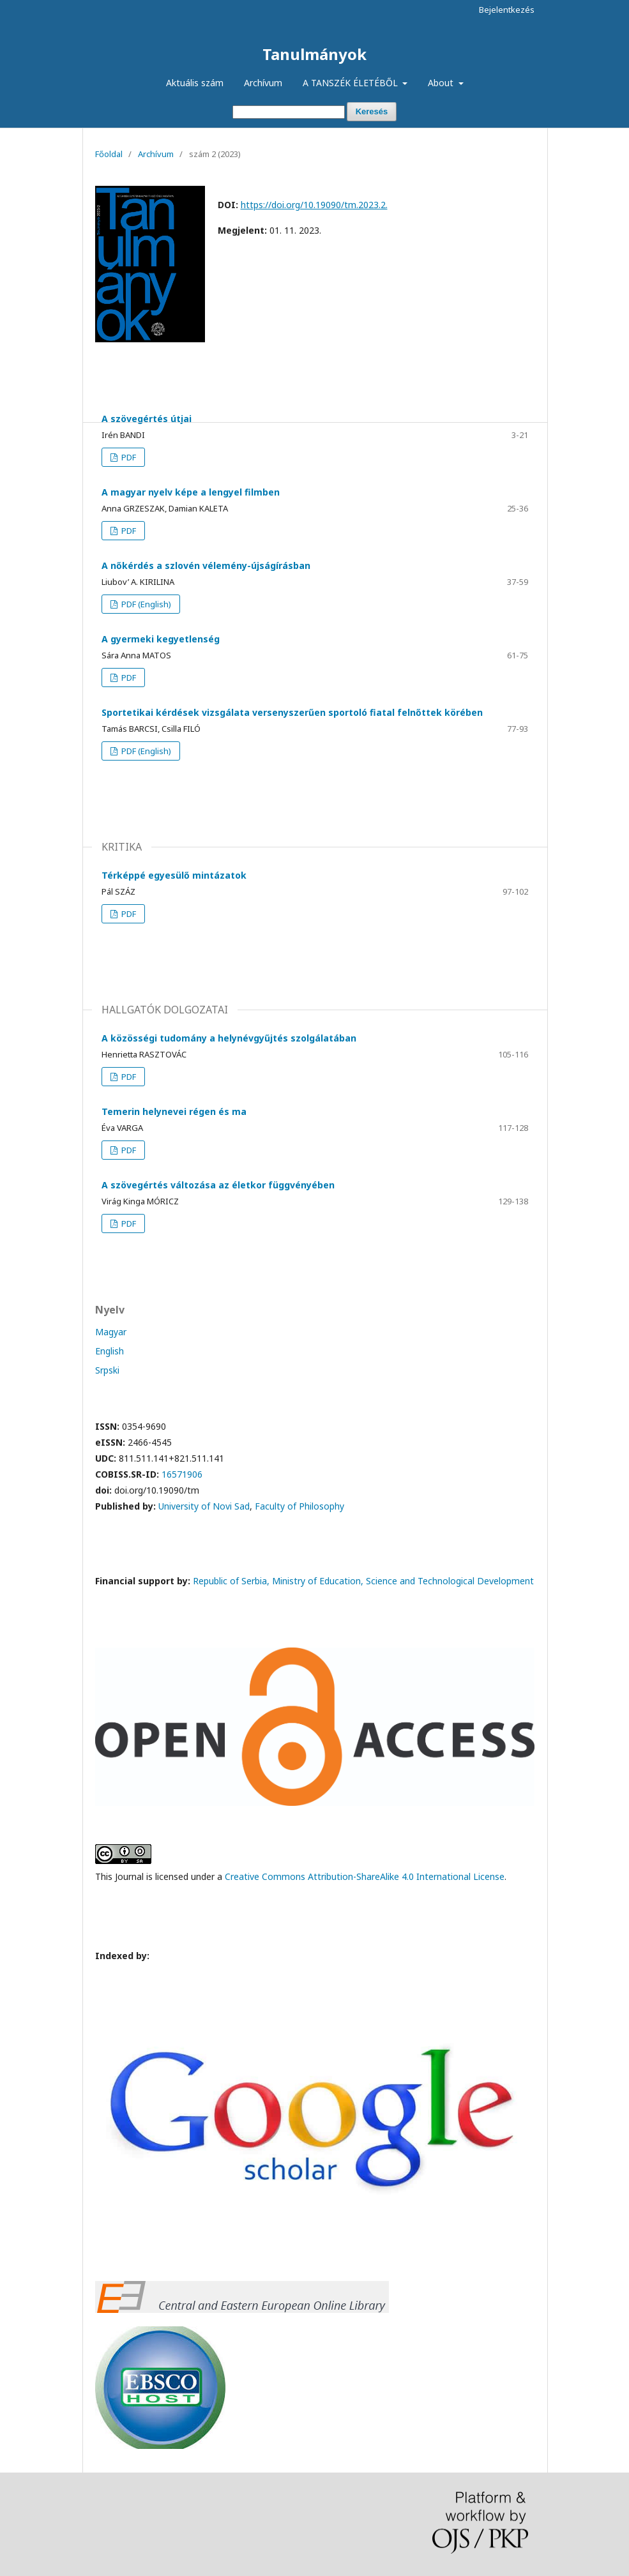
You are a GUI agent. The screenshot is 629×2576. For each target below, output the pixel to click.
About (442, 83)
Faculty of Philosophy (299, 1506)
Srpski (107, 1370)
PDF (127, 457)
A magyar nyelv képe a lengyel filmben (191, 492)
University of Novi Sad (204, 1506)
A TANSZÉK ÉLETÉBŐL (351, 83)
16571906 (182, 1474)
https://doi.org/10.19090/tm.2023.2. (314, 205)
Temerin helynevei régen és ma (174, 1111)
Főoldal (109, 154)
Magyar (110, 1332)
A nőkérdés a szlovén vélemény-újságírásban (206, 565)
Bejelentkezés (506, 9)
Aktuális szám (195, 83)
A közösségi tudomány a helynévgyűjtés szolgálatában (229, 1038)
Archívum (263, 83)
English (109, 1351)
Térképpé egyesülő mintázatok (174, 875)
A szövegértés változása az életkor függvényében (218, 1185)
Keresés (372, 111)
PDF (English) (145, 604)
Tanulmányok (314, 53)
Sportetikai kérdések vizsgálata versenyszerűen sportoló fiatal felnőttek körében (292, 712)
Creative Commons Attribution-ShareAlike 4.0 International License (364, 1876)
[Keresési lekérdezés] (288, 112)
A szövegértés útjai (147, 419)
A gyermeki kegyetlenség (161, 639)
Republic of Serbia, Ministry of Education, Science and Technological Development (363, 1581)
